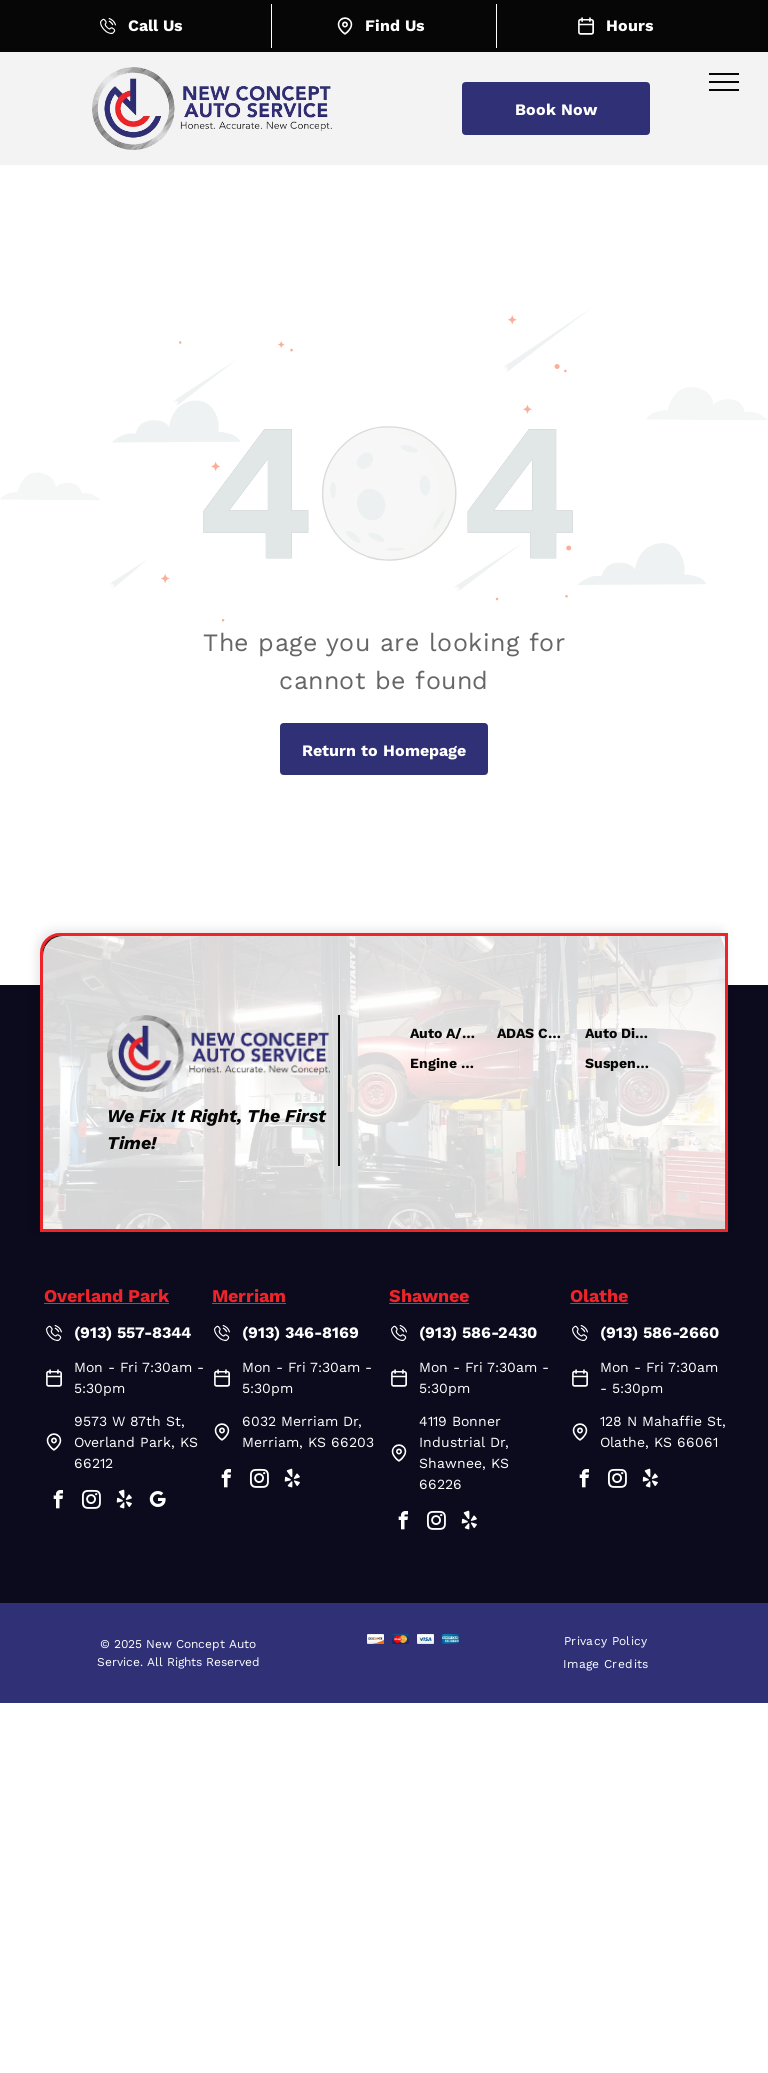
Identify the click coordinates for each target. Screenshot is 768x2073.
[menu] (724, 82)
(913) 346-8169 (300, 1332)
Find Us (395, 25)
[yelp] (124, 1502)
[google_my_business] (157, 1502)
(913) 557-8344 (132, 1332)
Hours (630, 25)
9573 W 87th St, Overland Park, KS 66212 (136, 1442)
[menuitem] (606, 1641)
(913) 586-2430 (478, 1332)
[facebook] (58, 1502)
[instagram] (91, 1502)
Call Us (155, 25)
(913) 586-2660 (659, 1332)
